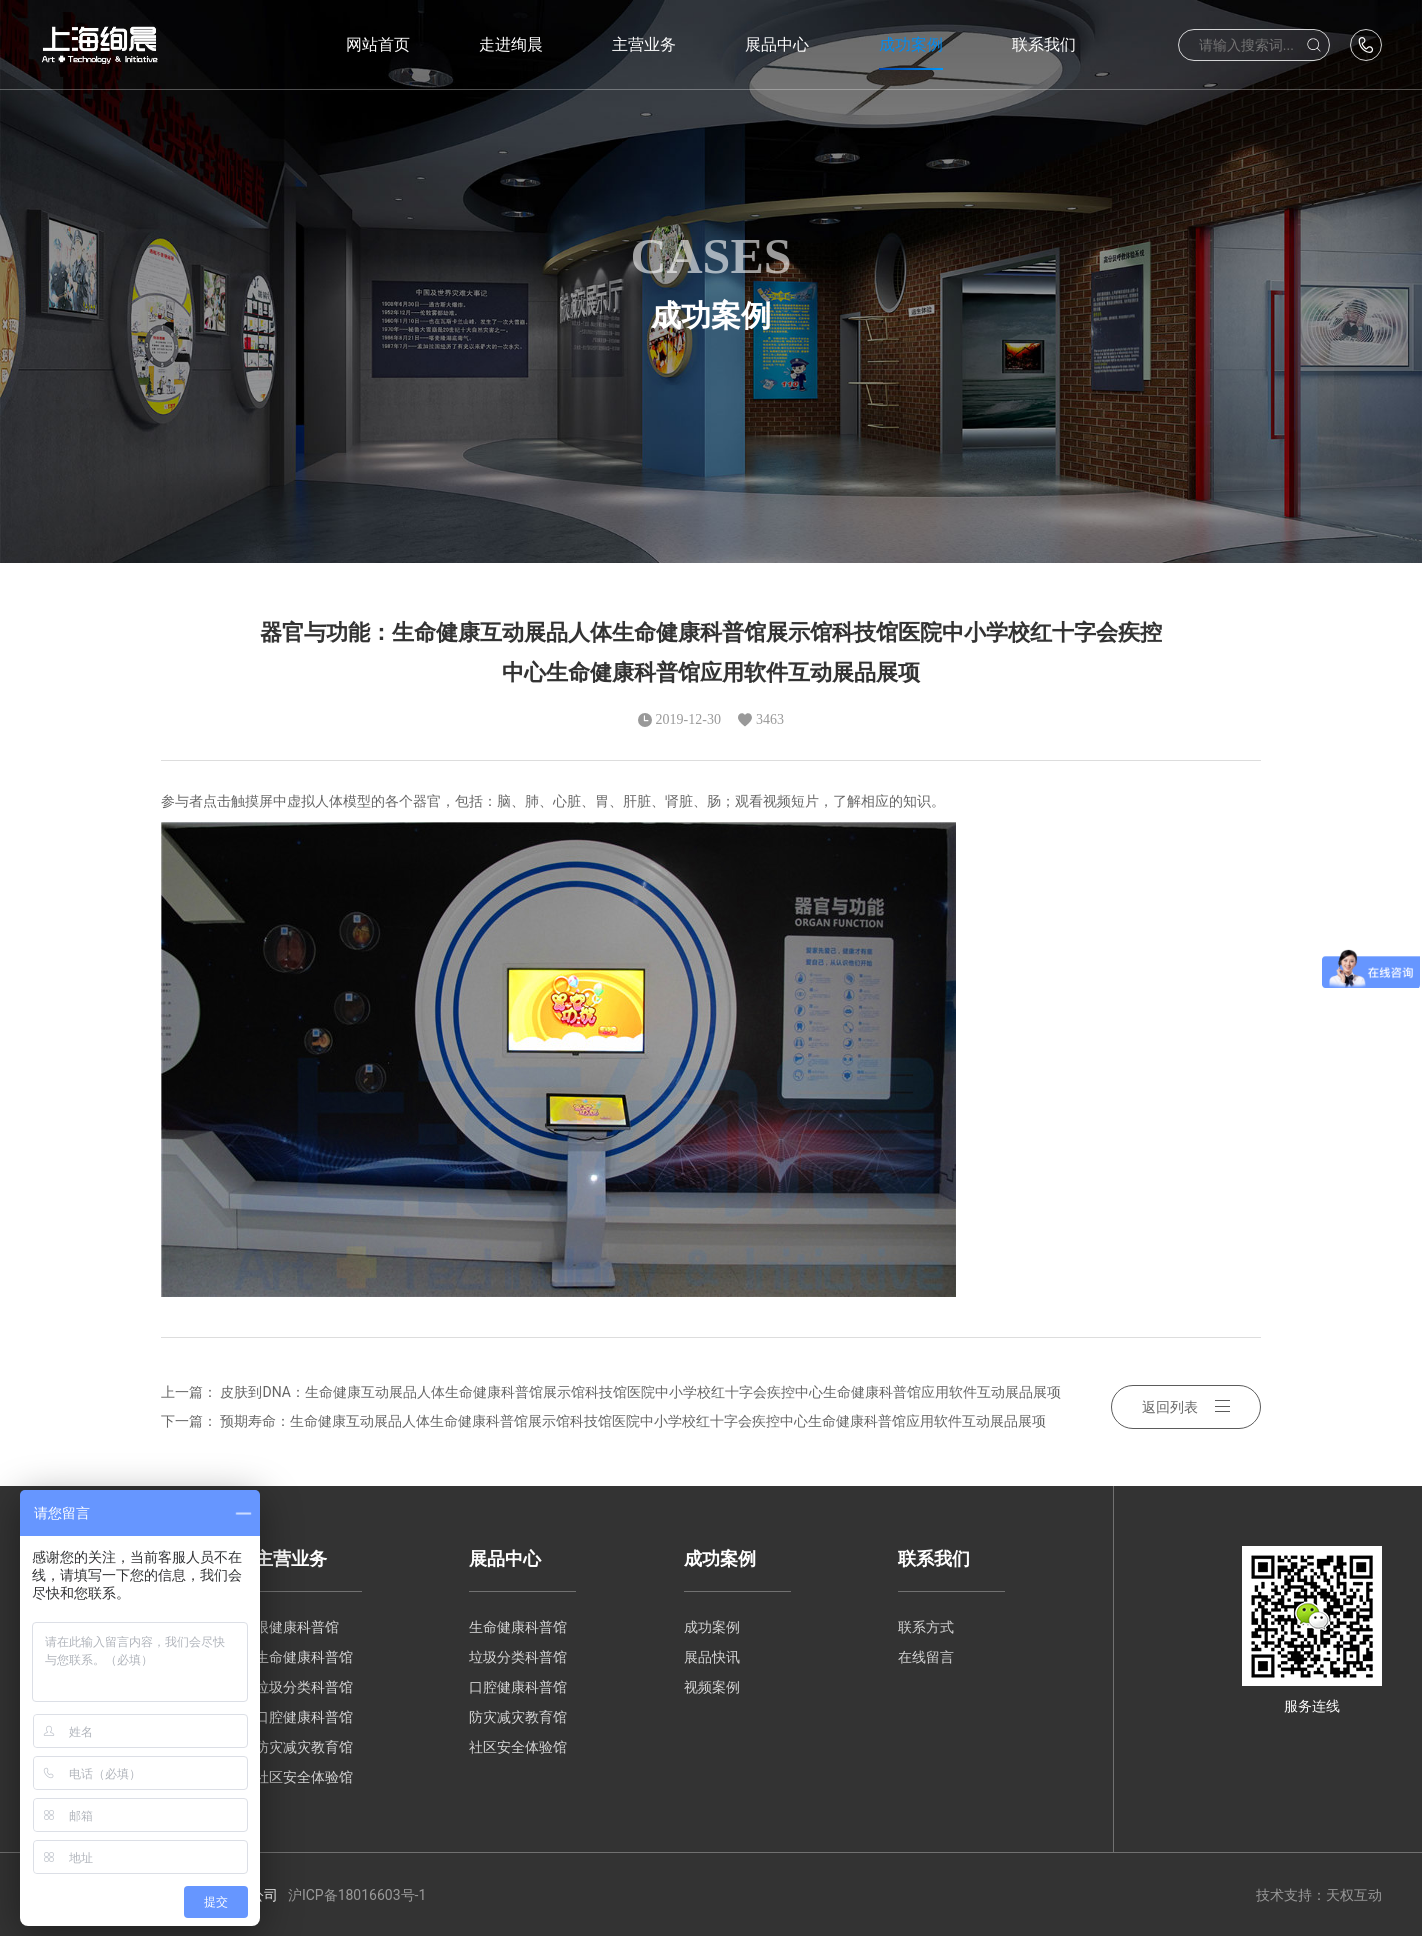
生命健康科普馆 (304, 1656)
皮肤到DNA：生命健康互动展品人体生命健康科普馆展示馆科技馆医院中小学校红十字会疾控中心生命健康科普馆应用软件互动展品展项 (640, 1392)
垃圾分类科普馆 (304, 1686)
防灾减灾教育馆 (304, 1746)
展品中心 (505, 1556)
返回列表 (1186, 1406)
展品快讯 (712, 1656)
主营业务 (291, 1556)
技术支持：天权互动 (1319, 1894)
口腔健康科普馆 (304, 1716)
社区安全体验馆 (304, 1776)
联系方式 (926, 1626)
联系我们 (934, 1556)
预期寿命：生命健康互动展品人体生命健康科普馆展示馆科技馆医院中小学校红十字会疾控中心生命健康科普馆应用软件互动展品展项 (633, 1420)
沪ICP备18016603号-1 (357, 1894)
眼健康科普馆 (297, 1626)
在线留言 (926, 1656)
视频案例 (712, 1686)
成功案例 (720, 1556)
